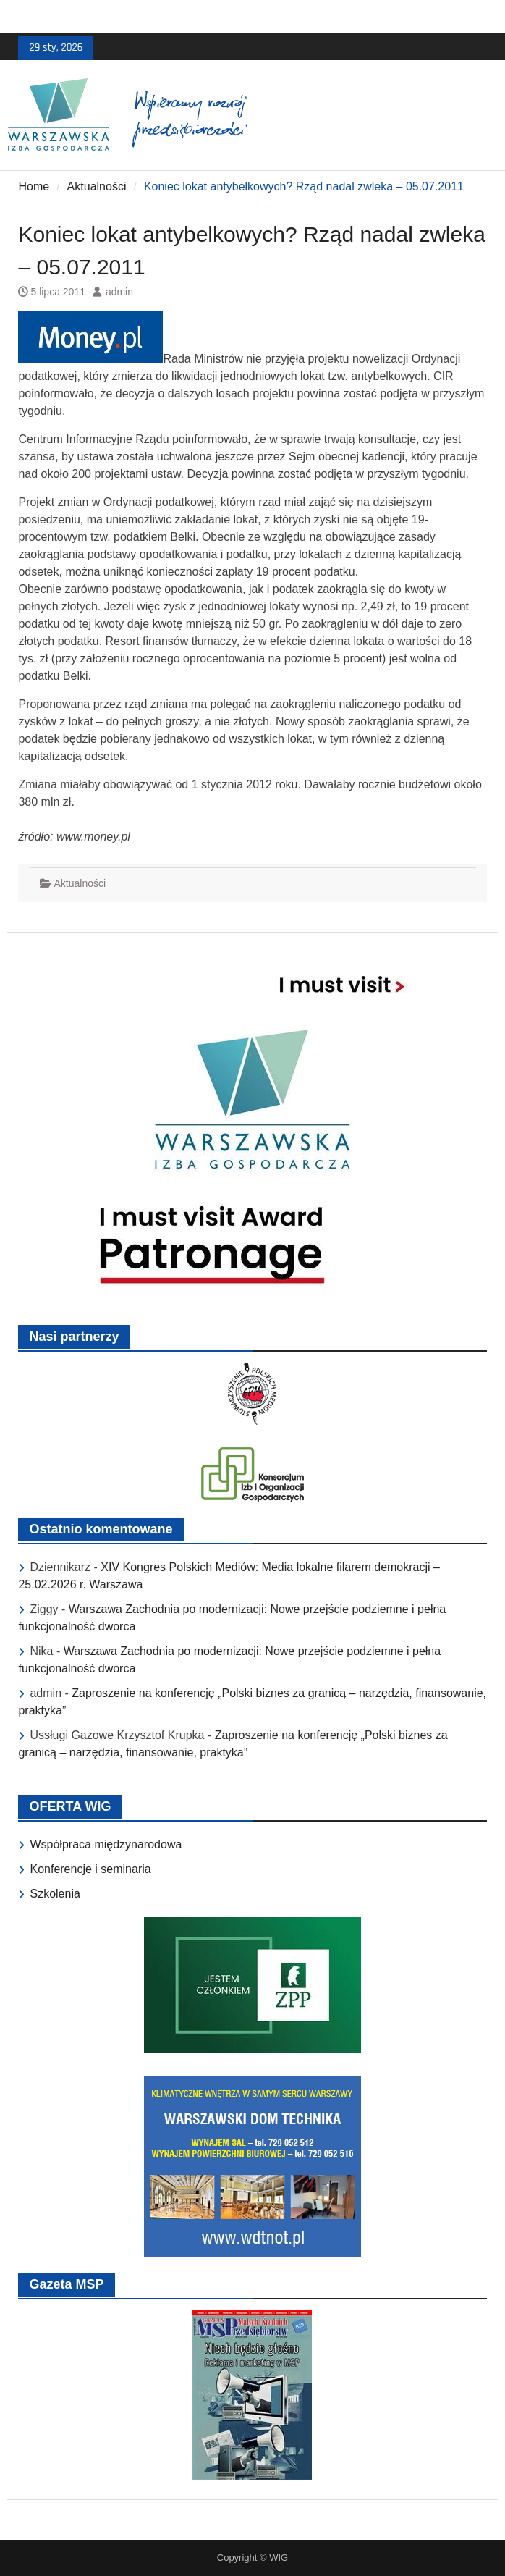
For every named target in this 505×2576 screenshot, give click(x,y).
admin (119, 292)
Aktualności (80, 883)
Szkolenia (55, 1893)
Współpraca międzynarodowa (106, 1844)
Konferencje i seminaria (90, 1869)
